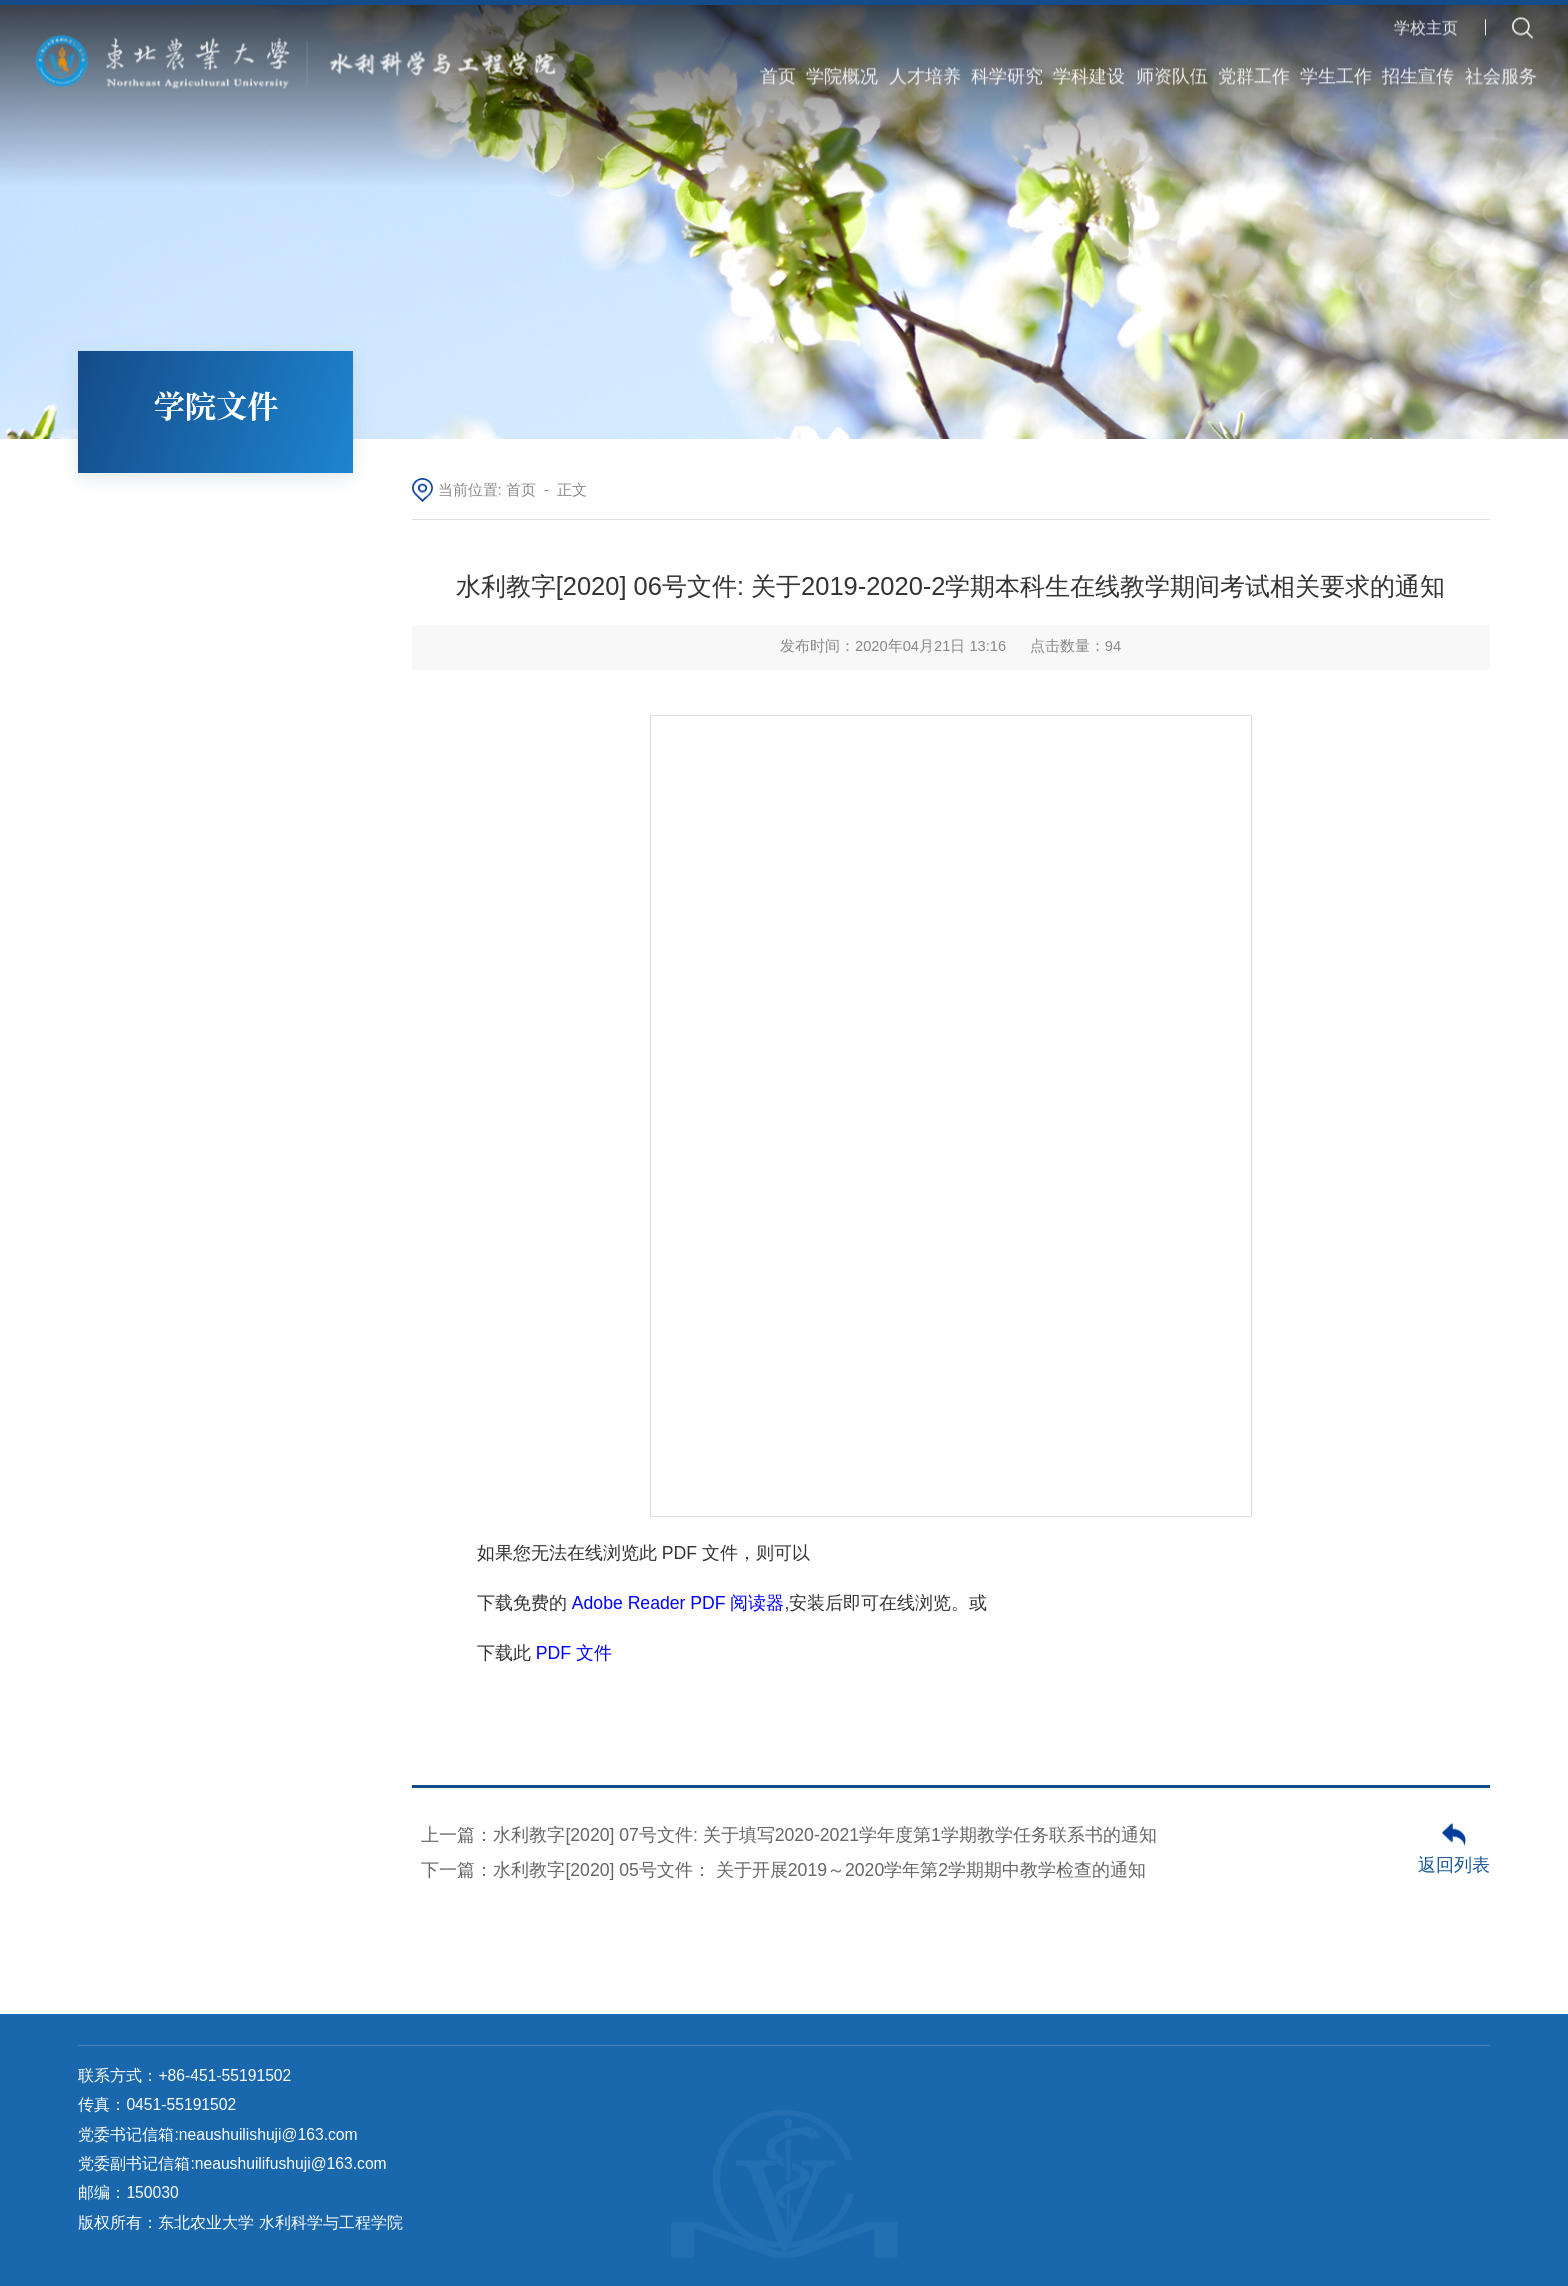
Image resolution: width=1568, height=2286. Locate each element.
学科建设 (1089, 62)
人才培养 (925, 62)
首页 (778, 62)
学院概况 (842, 62)
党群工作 (1254, 62)
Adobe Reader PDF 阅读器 (678, 1603)
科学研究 (1007, 62)
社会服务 (1501, 62)
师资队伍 (1172, 62)
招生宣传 (1418, 62)
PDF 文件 (574, 1653)
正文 (572, 490)
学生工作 (1336, 62)
